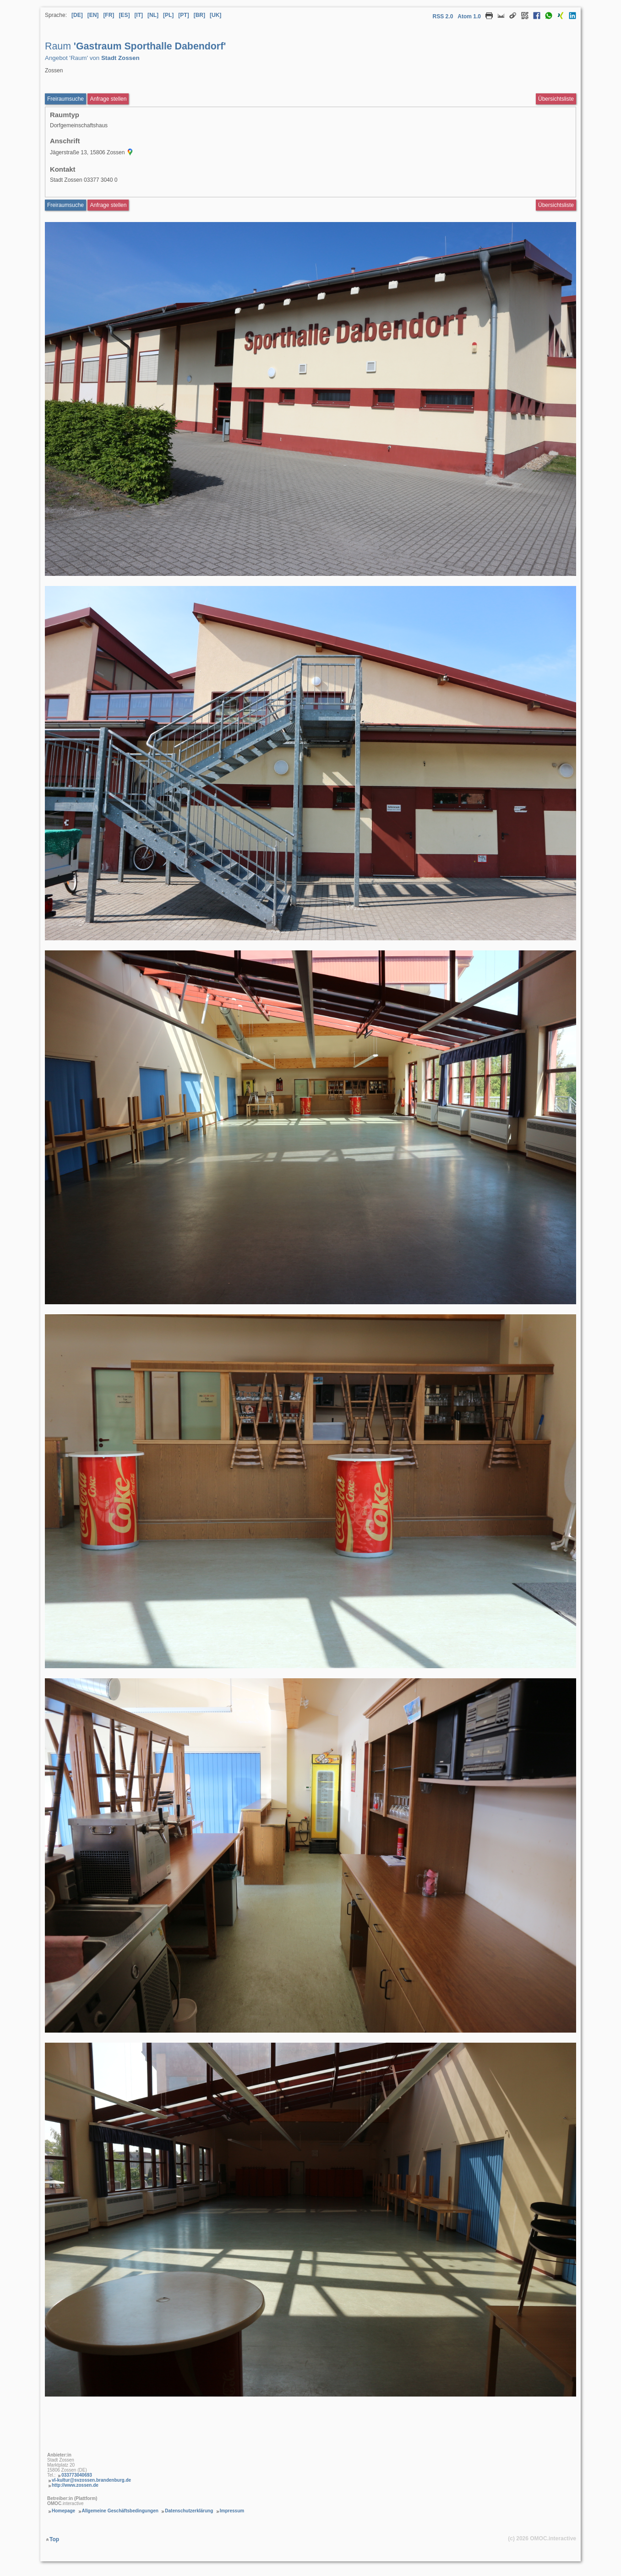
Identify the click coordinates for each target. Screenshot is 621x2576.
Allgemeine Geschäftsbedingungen (120, 2510)
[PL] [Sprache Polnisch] (168, 15)
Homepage (63, 2510)
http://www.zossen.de (75, 2485)
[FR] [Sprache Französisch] (108, 15)
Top (54, 2539)
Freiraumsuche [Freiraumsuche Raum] (65, 205)
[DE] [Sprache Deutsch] (77, 15)
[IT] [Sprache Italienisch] (138, 15)
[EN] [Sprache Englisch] (93, 15)
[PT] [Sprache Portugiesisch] (183, 15)
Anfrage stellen (108, 205)
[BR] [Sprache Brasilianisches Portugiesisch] (199, 15)
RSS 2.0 (443, 16)
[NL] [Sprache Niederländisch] (152, 15)
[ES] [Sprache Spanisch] (124, 15)
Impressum (232, 2510)
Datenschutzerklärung (189, 2510)
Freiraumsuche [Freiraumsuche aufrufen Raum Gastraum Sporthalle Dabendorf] (65, 99)
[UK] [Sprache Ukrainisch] (215, 15)
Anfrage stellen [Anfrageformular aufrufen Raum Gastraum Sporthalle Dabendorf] (108, 99)
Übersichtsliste (556, 99)
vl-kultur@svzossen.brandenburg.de (91, 2480)
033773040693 (76, 2475)
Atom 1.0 (469, 16)
